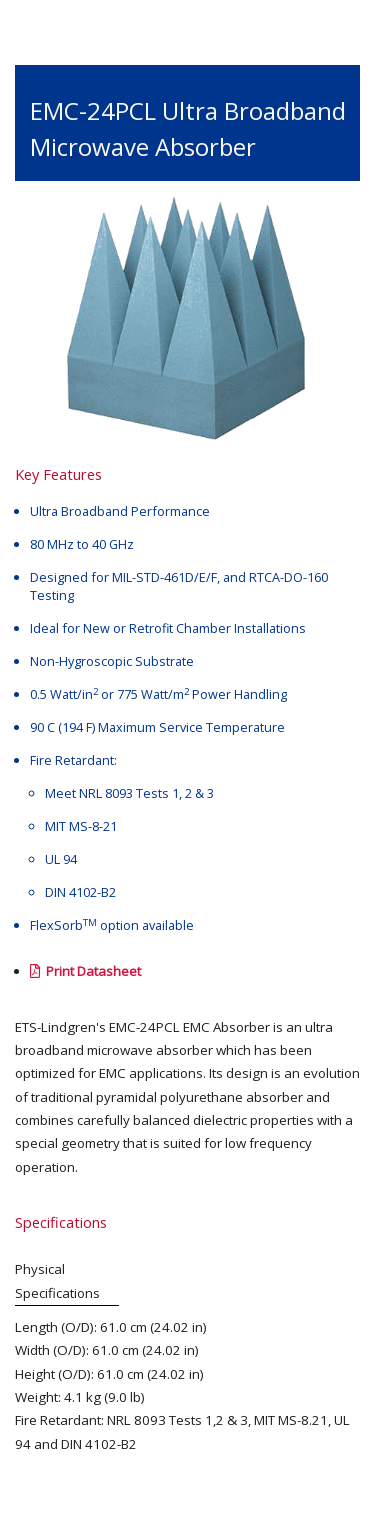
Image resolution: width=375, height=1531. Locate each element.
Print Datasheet (85, 971)
